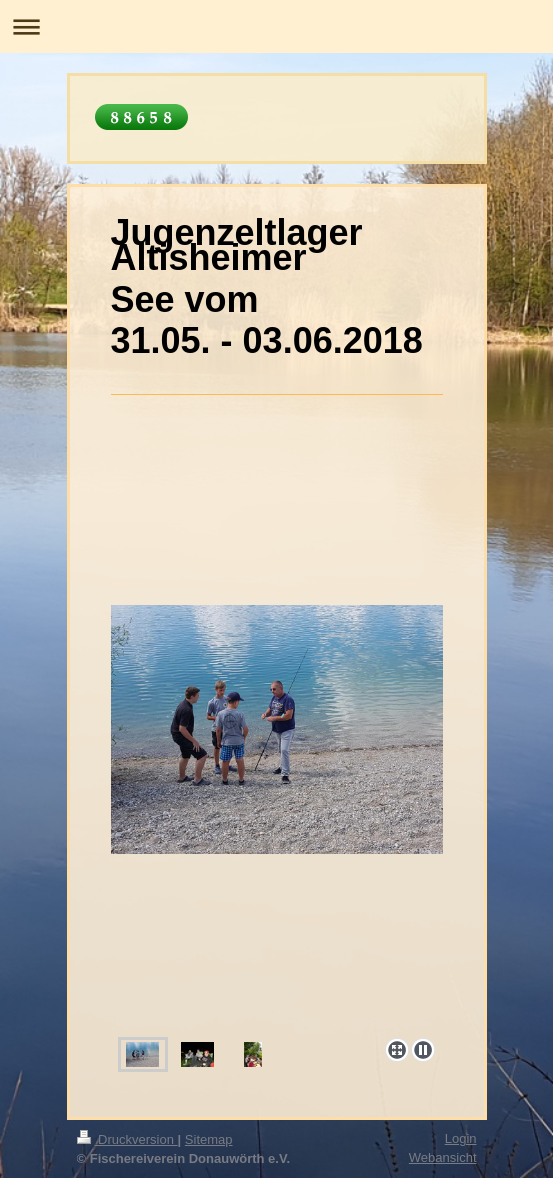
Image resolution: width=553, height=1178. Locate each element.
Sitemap (209, 1139)
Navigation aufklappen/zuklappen (276, 26)
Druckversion (127, 1139)
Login (461, 1138)
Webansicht (443, 1157)
